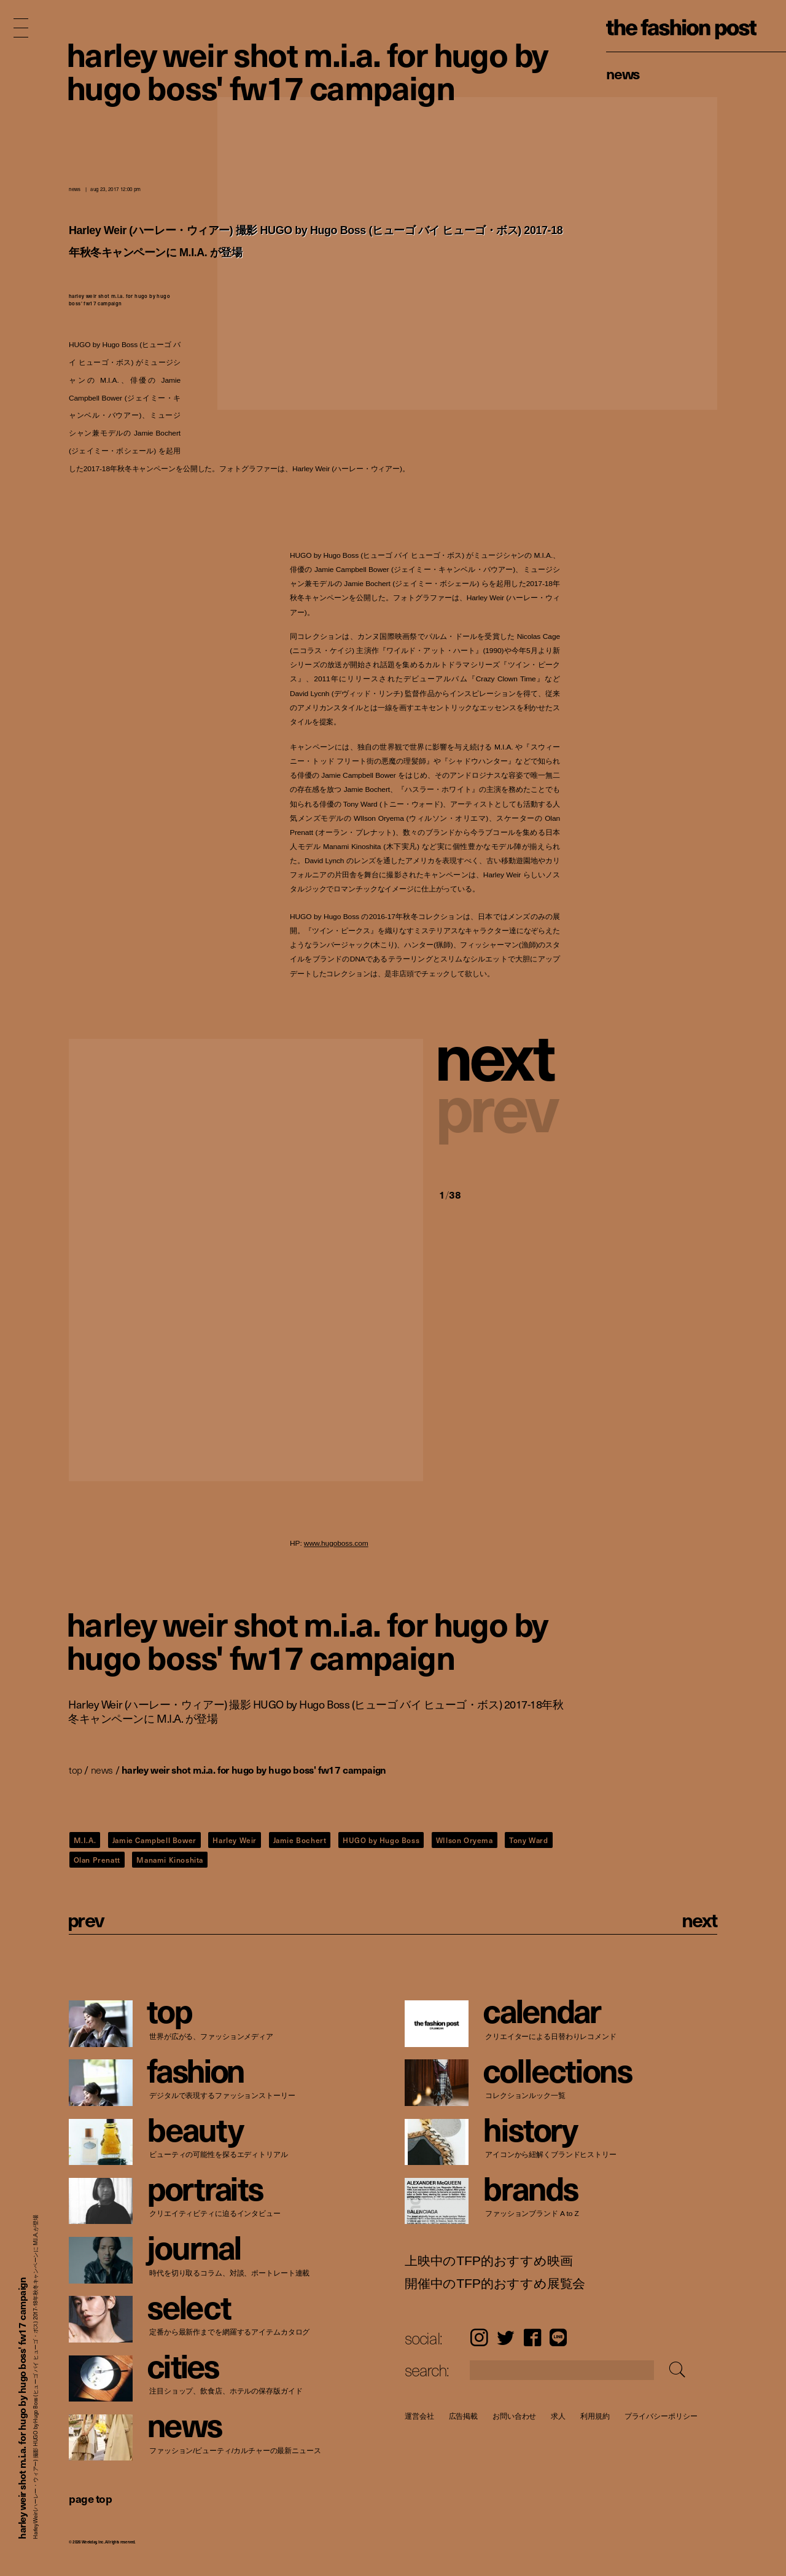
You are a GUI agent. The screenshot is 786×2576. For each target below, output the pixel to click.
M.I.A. (85, 1840)
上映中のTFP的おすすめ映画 (488, 2261)
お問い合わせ (514, 2416)
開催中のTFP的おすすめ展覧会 (495, 2284)
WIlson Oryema (464, 1840)
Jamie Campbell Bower (154, 1840)
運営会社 (419, 2416)
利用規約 (595, 2416)
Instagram (479, 2337)
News (623, 73)
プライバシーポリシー (661, 2416)
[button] (499, 1054)
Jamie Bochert (300, 1840)
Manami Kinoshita (169, 1859)
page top (90, 2498)
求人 (558, 2416)
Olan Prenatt (97, 1859)
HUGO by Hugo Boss (381, 1840)
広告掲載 (463, 2416)
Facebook (532, 2337)
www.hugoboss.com (336, 1544)
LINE (558, 2337)
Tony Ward (528, 1840)
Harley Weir (234, 1840)
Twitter (506, 2337)
